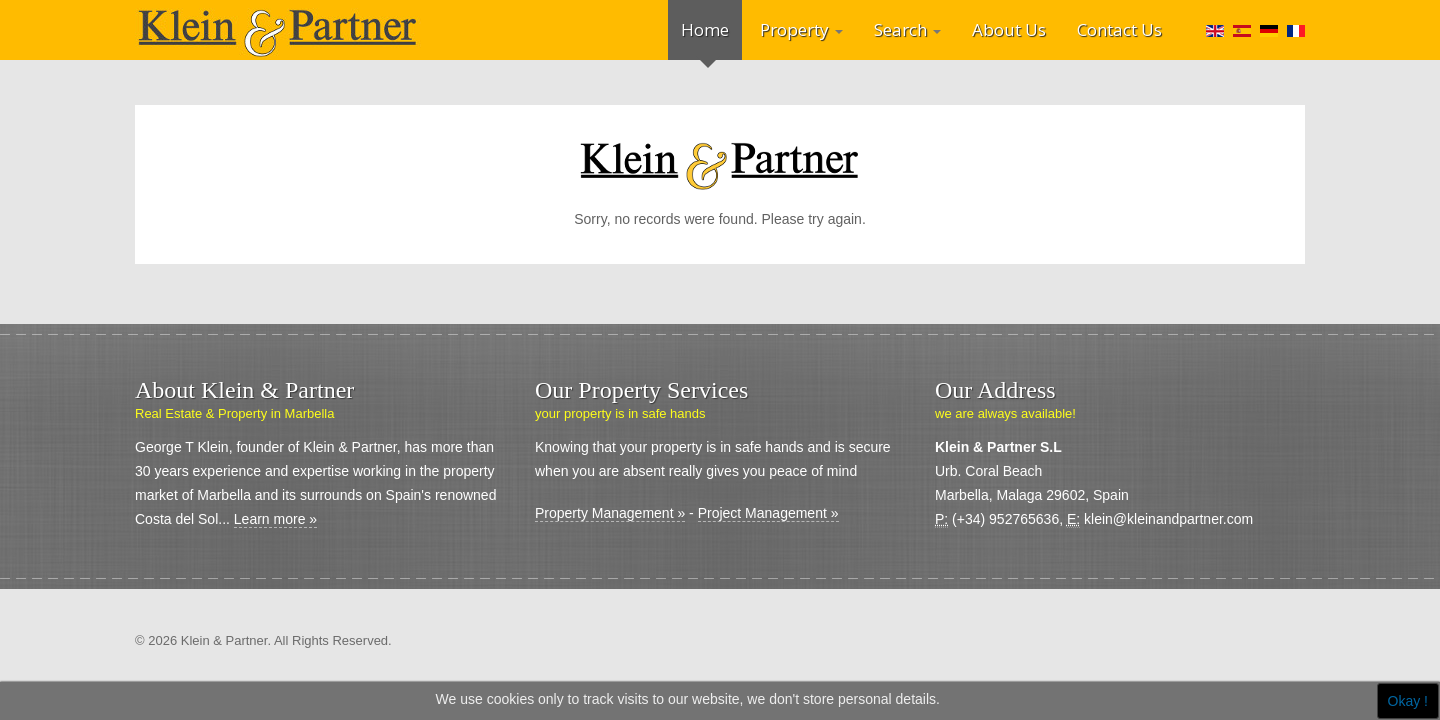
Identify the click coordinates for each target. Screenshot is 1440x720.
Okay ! (1408, 701)
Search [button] (907, 29)
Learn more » (275, 519)
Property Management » (610, 513)
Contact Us (1119, 29)
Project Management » (768, 513)
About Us (1009, 29)
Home (705, 29)
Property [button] (801, 29)
